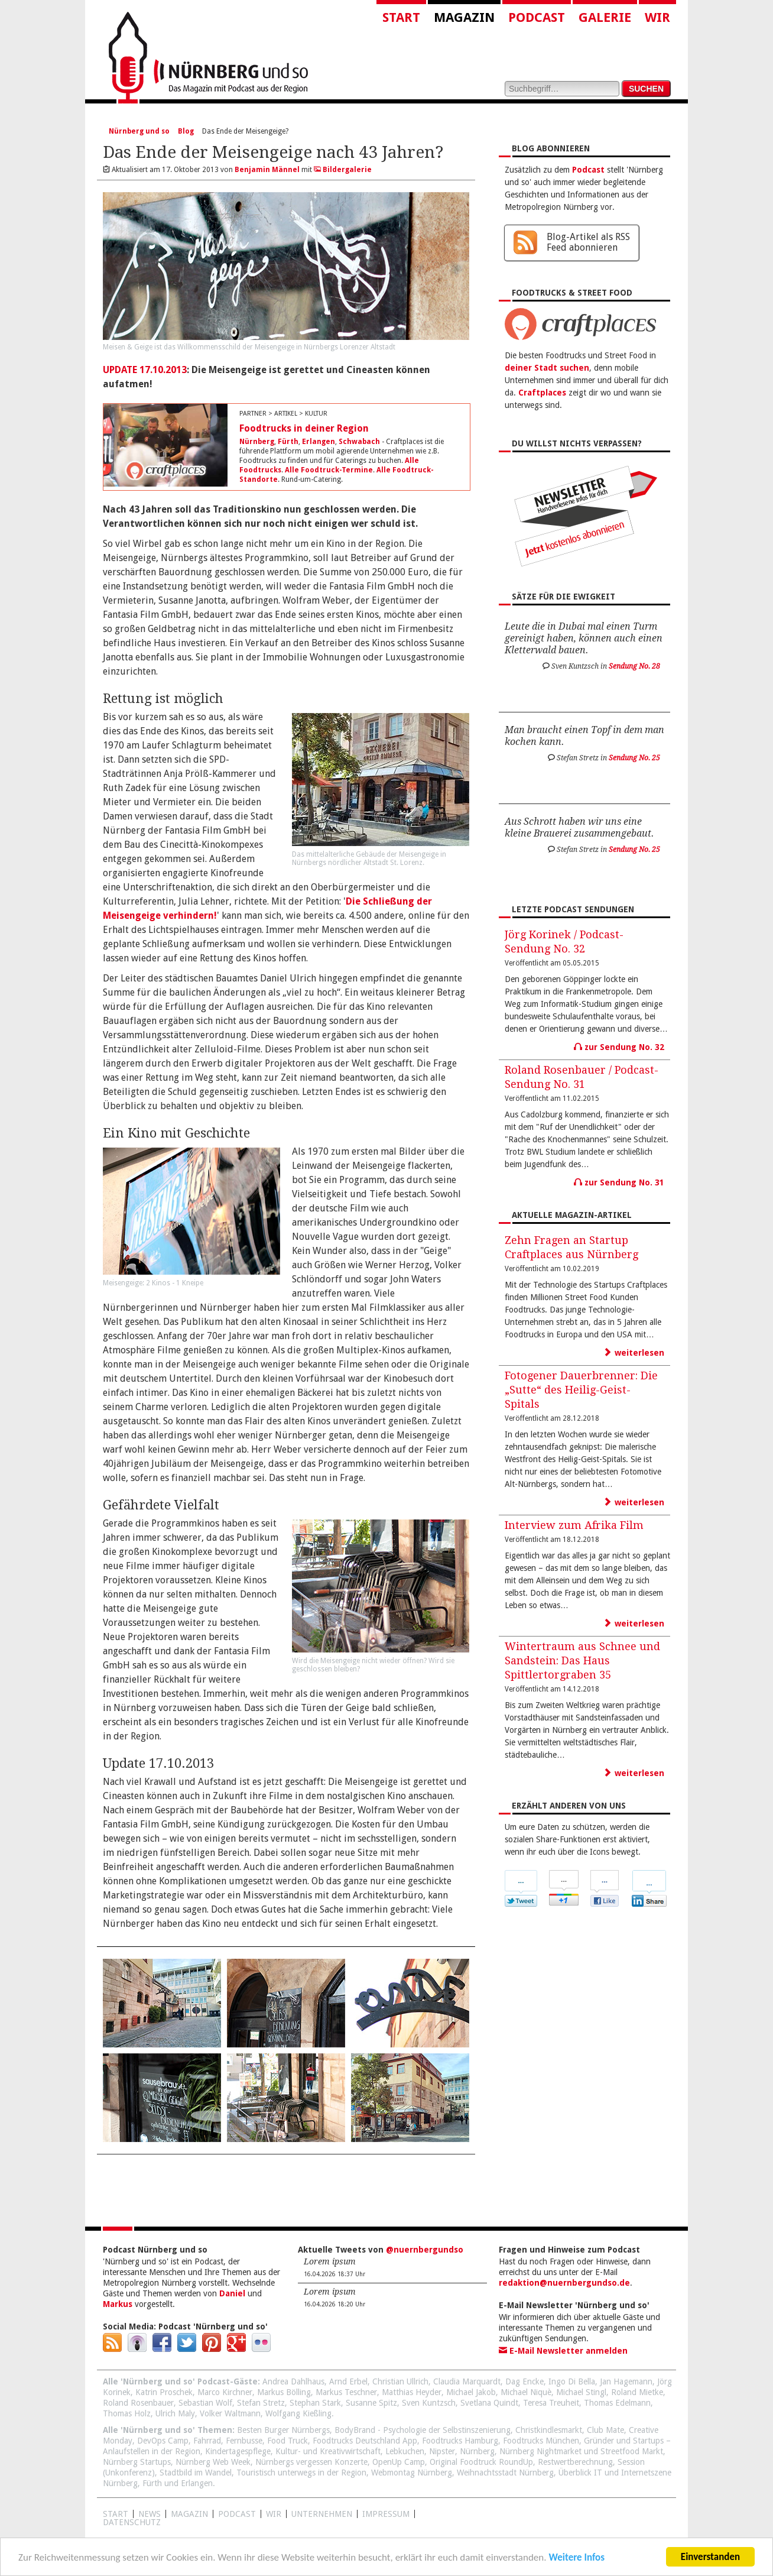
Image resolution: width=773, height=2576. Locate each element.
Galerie (605, 17)
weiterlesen (634, 1352)
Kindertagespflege (238, 2451)
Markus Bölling (284, 2392)
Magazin (464, 17)
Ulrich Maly (175, 2413)
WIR (273, 2514)
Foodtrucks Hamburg (460, 2440)
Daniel (232, 2293)
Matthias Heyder (411, 2392)
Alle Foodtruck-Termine (329, 470)
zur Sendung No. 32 (619, 1047)
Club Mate (605, 2430)
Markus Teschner (346, 2392)
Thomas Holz (127, 2413)
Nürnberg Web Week (213, 2462)
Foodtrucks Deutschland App (365, 2440)
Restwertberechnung (575, 2462)
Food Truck (287, 2440)
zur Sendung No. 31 (619, 1182)
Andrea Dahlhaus (293, 2381)
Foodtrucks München (541, 2440)
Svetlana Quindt (489, 2402)
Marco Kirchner (224, 2392)
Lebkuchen (404, 2451)
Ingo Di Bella (571, 2381)
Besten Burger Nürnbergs (283, 2430)
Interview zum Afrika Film (574, 1525)
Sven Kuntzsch (429, 2402)
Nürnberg (256, 442)
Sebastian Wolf (205, 2402)
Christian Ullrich (400, 2381)
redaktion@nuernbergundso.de (564, 2282)
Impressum (386, 2514)
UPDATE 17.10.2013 (145, 369)
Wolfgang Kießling (298, 2413)
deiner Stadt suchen (547, 367)
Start (401, 17)
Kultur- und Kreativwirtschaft (328, 2451)
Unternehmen (321, 2514)
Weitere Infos (576, 2559)
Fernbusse (244, 2440)
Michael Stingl (581, 2392)
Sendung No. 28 (634, 666)
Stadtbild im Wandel (196, 2472)
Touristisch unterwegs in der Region (301, 2472)
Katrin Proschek (164, 2392)
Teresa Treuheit (551, 2402)
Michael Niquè (526, 2392)
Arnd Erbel (348, 2381)
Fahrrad (207, 2440)
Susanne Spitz (371, 2402)
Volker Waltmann (230, 2413)
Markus (117, 2304)
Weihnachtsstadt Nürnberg (505, 2472)
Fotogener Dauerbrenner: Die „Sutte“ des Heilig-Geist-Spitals (581, 1389)
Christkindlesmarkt (548, 2430)
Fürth (288, 442)
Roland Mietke (637, 2392)
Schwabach (359, 442)
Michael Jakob (471, 2392)
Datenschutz (132, 2522)
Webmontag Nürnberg (411, 2472)
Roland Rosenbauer (138, 2402)
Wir (657, 17)
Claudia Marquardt (467, 2381)
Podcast (536, 17)
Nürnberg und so (139, 131)
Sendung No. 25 (634, 758)
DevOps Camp (163, 2440)
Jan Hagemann (626, 2381)
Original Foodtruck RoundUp (481, 2462)
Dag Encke (524, 2381)
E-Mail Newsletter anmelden (563, 2350)
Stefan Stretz (261, 2402)
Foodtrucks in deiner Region (304, 428)
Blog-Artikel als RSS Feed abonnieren (588, 242)
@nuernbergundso (424, 2249)
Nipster (442, 2451)
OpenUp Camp (398, 2462)
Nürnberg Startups (137, 2462)
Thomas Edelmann (617, 2402)
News (149, 2514)
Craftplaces (542, 392)
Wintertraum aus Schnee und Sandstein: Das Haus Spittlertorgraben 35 (582, 1660)
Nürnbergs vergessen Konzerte (311, 2462)
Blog (186, 131)
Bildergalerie (343, 170)
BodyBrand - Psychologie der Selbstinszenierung (422, 2430)
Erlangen (318, 442)
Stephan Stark (315, 2402)
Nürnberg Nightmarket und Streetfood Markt (581, 2451)
